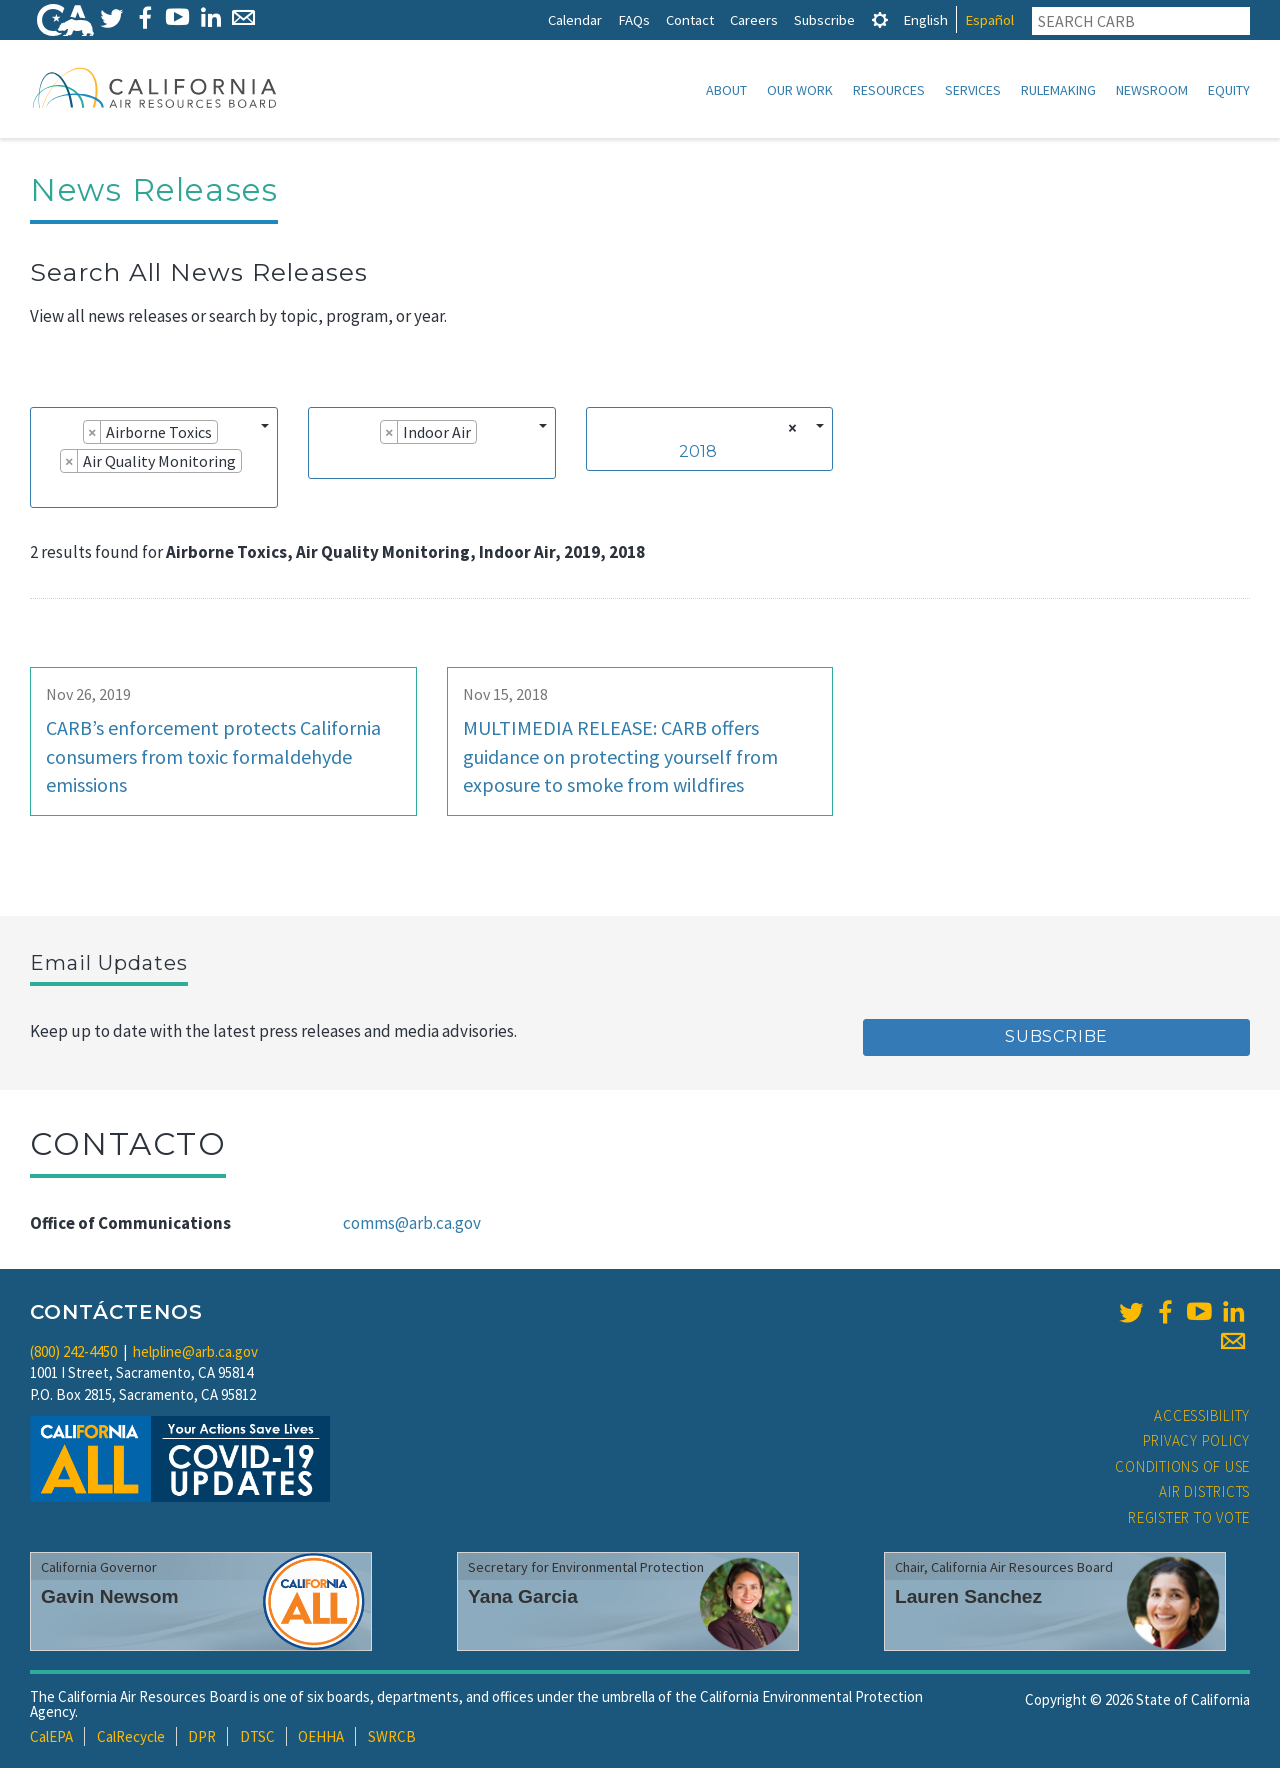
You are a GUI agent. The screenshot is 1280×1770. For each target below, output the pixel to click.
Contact (690, 19)
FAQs (634, 19)
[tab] (880, 19)
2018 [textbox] (698, 453)
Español (989, 19)
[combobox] (154, 459)
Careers (754, 19)
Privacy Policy (1197, 1442)
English (925, 19)
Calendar (575, 19)
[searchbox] (46, 491)
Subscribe (824, 19)
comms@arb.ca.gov (412, 1225)
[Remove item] (92, 434)
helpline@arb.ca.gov (195, 1353)
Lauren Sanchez (968, 1598)
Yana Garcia (523, 1598)
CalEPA (51, 1738)
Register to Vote (1189, 1519)
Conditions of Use (1182, 1468)
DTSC (257, 1738)
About (726, 90)
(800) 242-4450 (73, 1353)
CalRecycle (131, 1738)
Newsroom (1152, 90)
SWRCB (392, 1738)
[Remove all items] (789, 430)
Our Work (800, 90)
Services (973, 90)
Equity (1229, 90)
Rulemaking (1058, 90)
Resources (889, 90)
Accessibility (1202, 1417)
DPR (202, 1738)
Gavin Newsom (110, 1598)
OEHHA (321, 1738)
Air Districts (1204, 1493)
